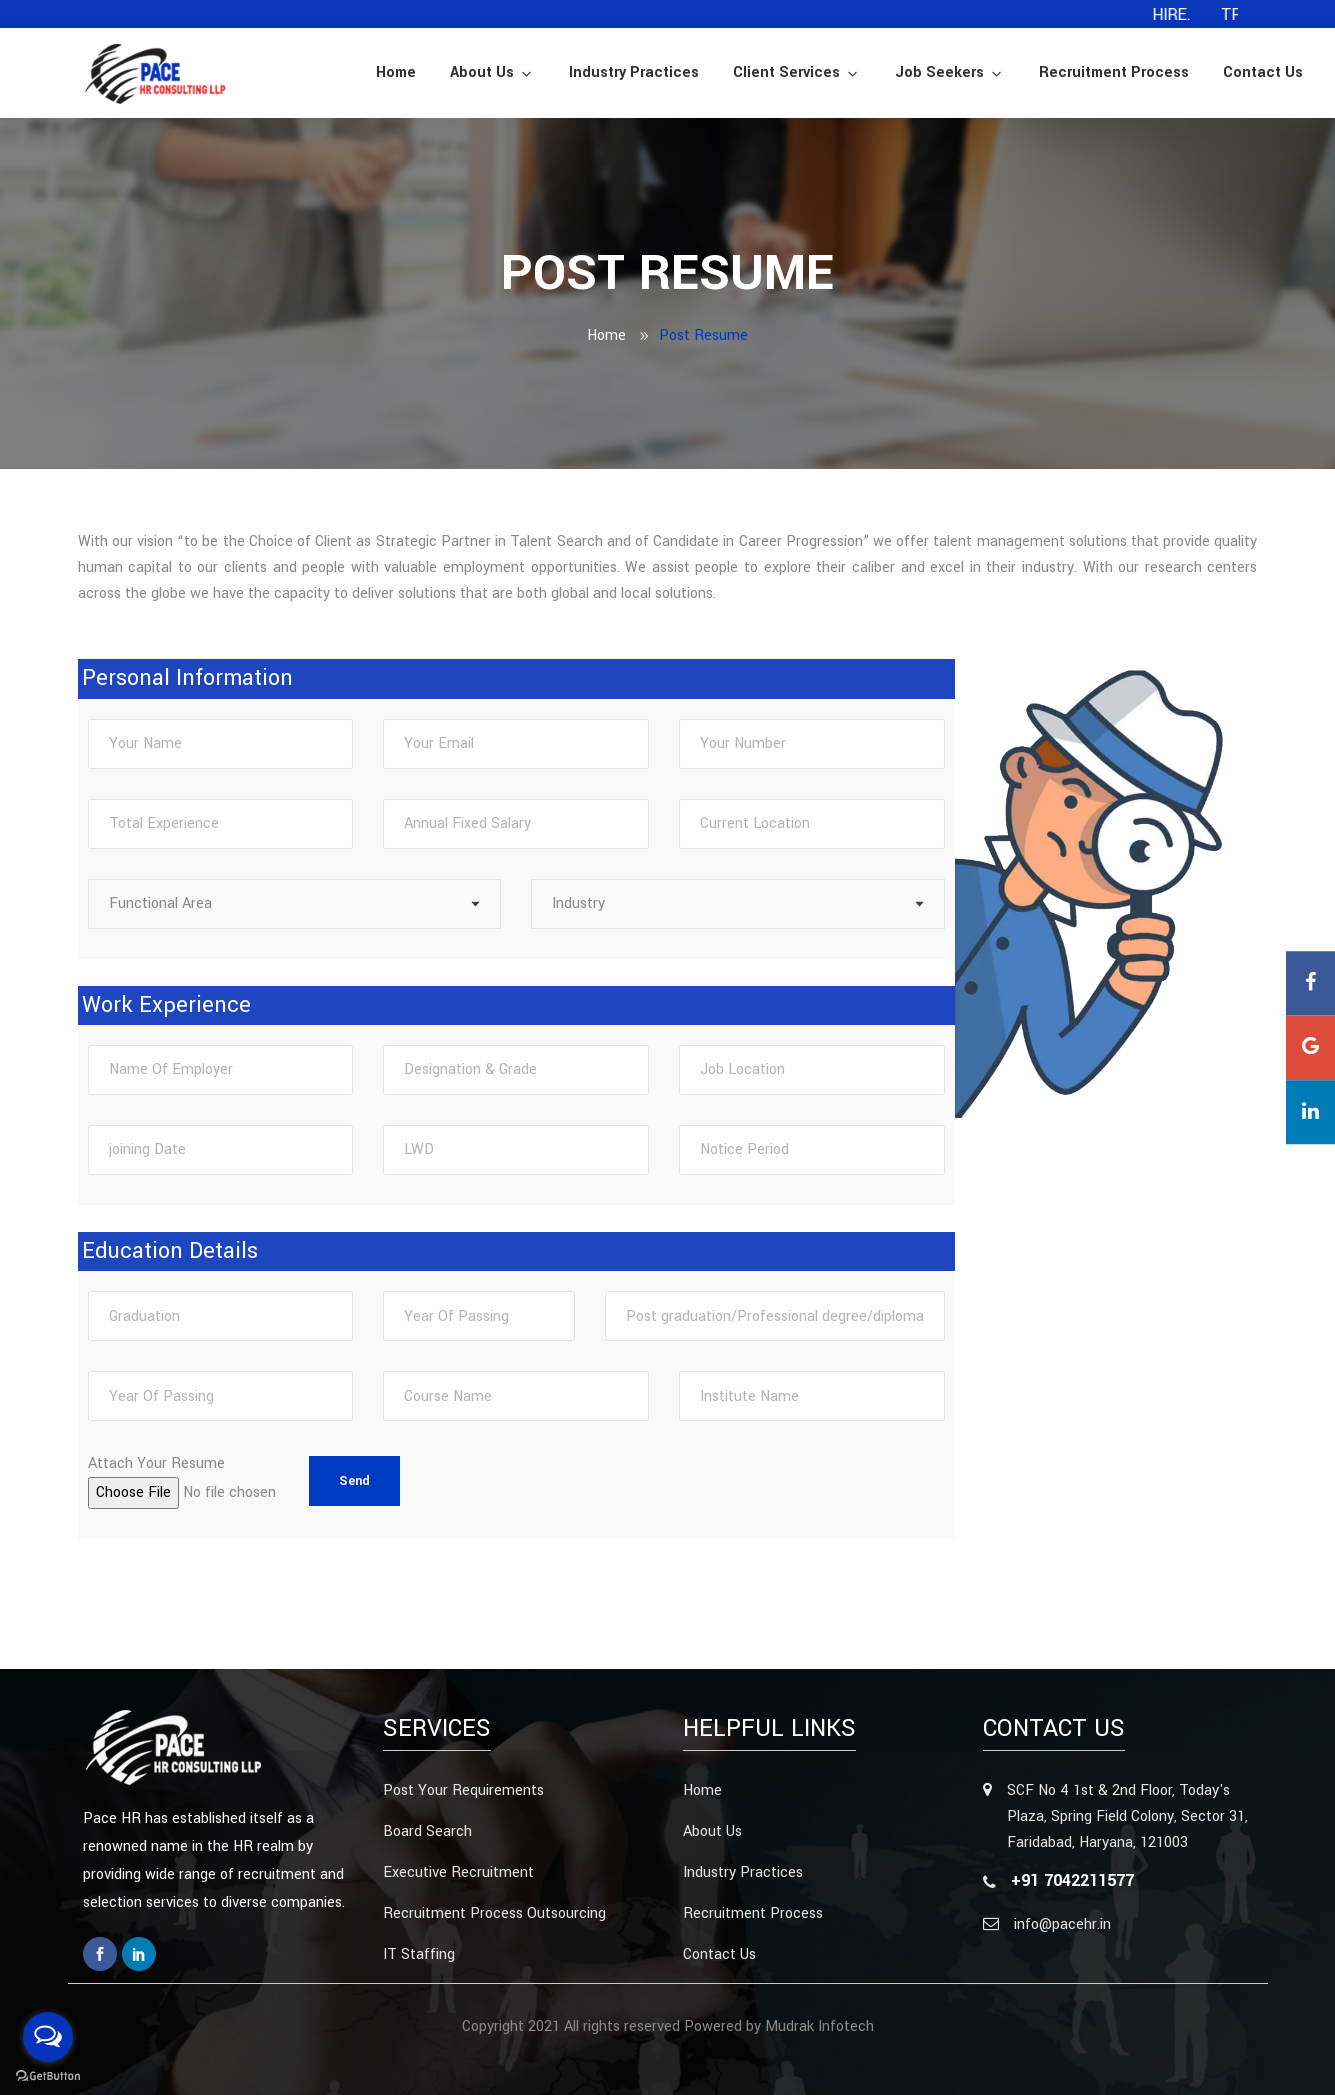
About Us (492, 72)
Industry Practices (634, 72)
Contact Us (1263, 72)
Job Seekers (950, 72)
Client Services (797, 72)
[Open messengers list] (48, 2037)
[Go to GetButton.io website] (48, 2075)
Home (396, 72)
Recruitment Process (1114, 72)
